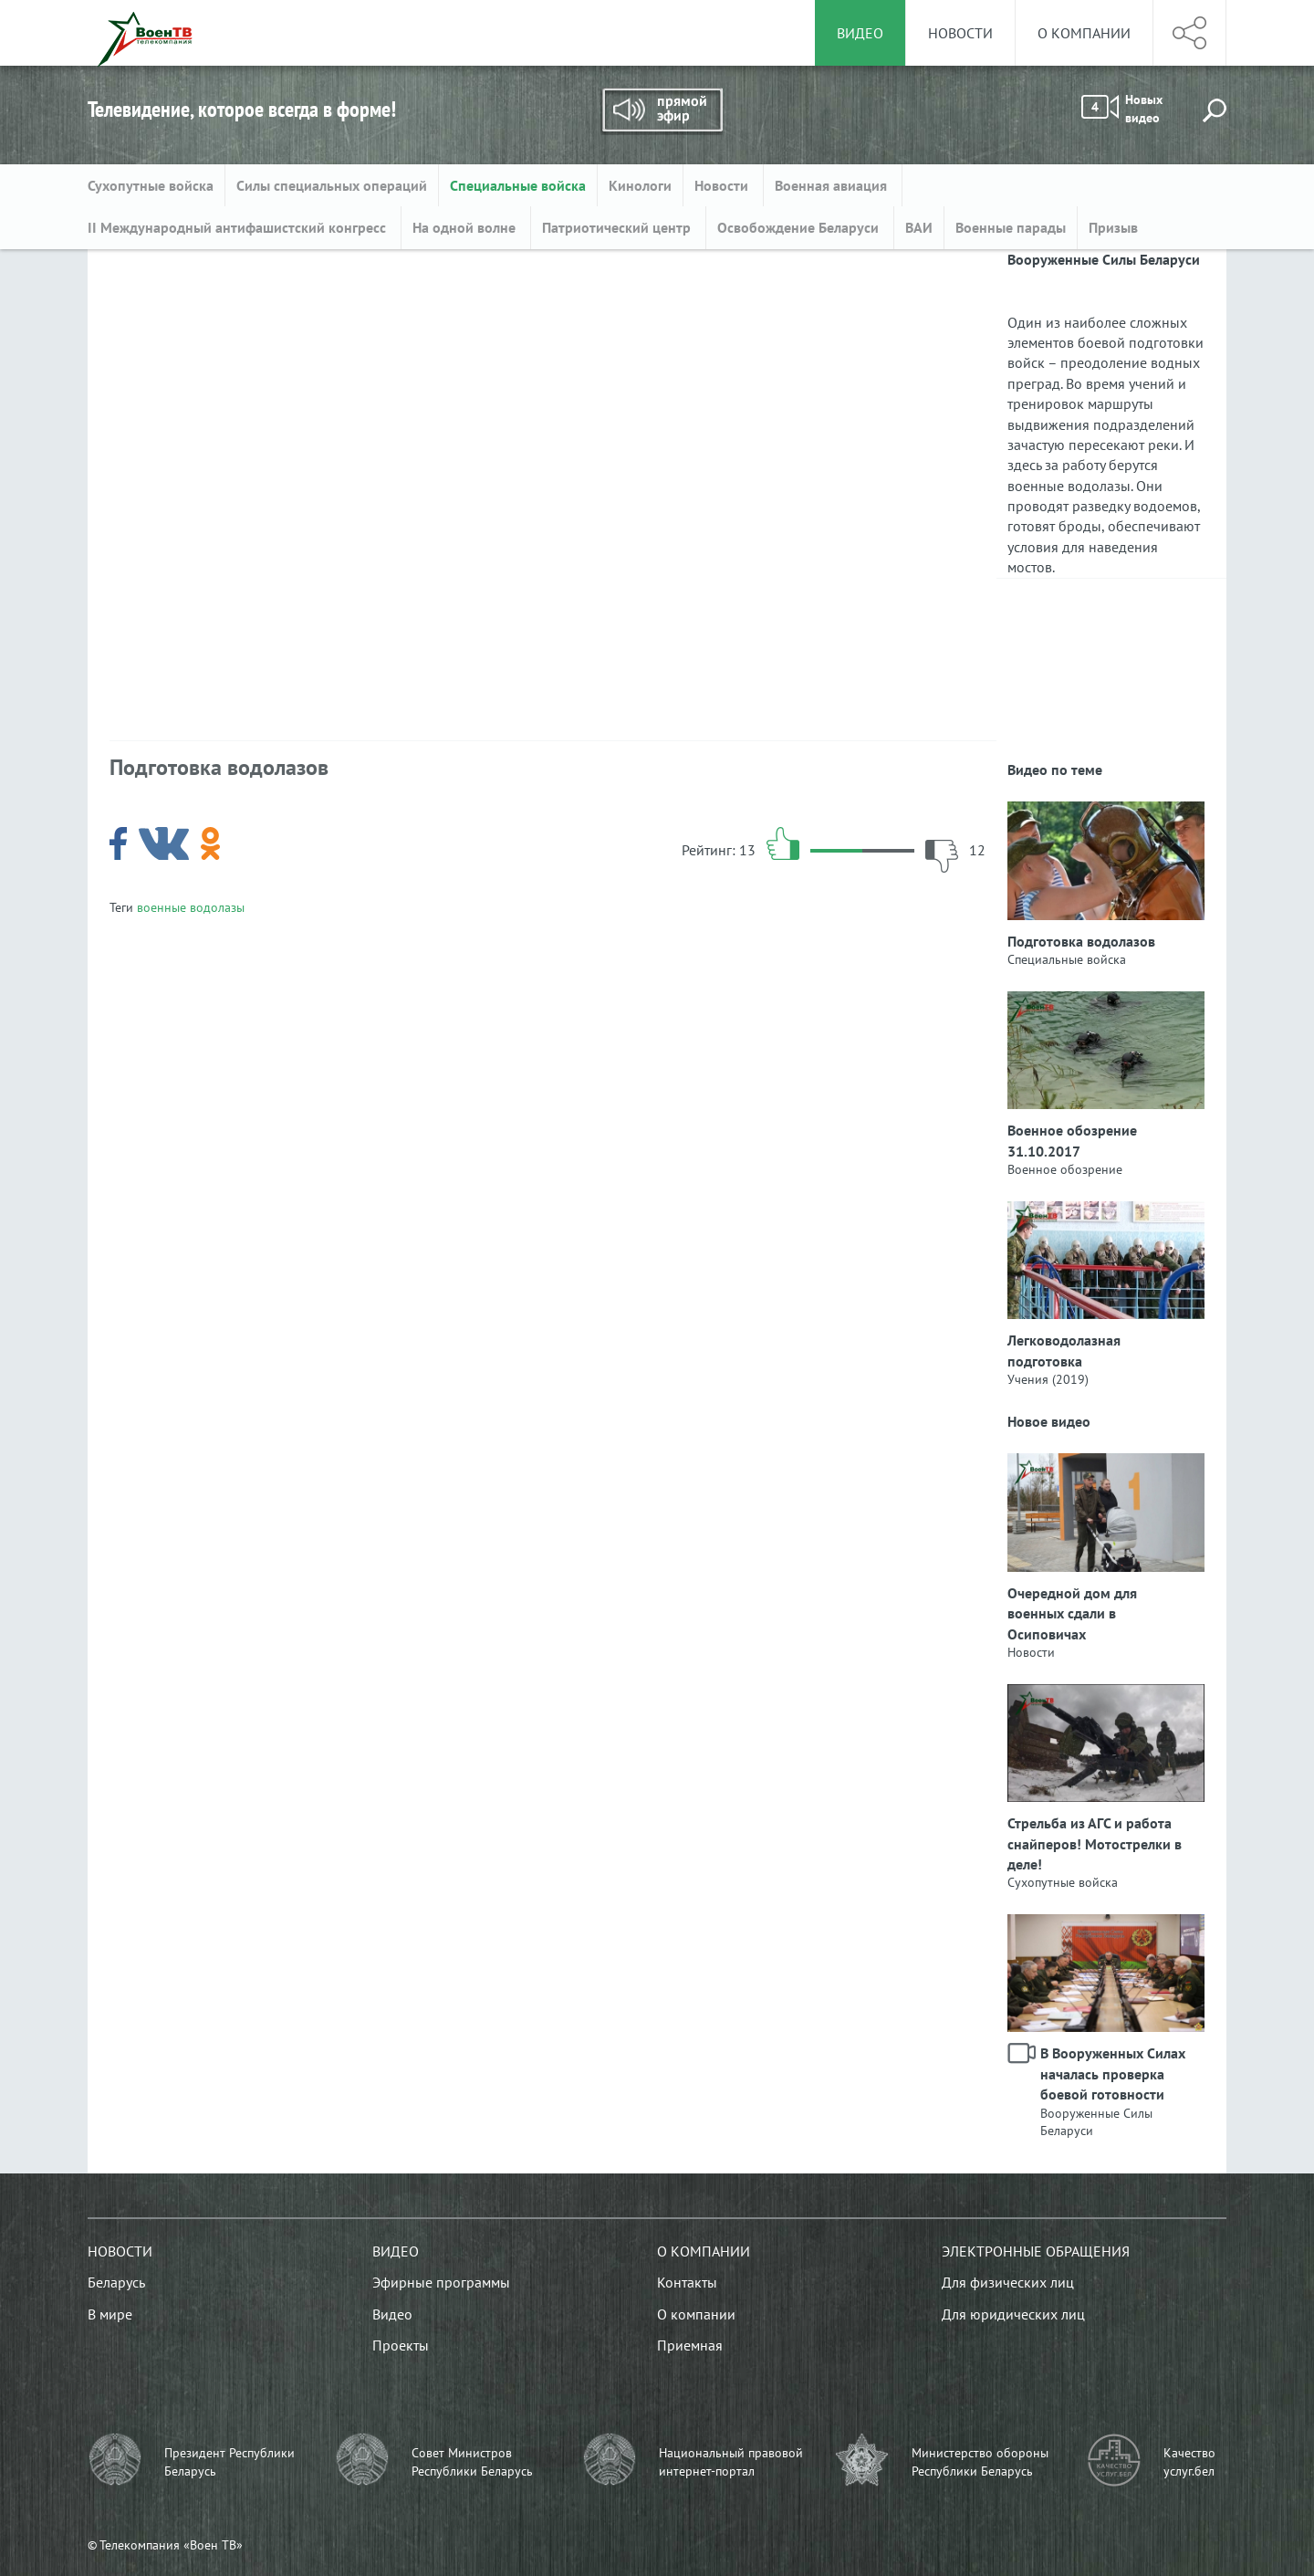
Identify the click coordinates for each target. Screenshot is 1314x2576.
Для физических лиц (1008, 2282)
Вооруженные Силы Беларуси (1096, 2122)
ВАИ (919, 227)
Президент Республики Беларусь (229, 2462)
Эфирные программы (441, 2282)
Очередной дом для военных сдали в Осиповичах (1072, 1613)
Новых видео (1122, 108)
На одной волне (465, 227)
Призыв (1113, 227)
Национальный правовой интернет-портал (731, 2462)
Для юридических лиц (1013, 2314)
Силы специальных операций (331, 185)
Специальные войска (518, 185)
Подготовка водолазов (1081, 941)
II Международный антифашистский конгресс (239, 227)
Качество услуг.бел (1189, 2462)
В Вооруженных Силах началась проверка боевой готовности (1112, 2073)
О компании (1084, 33)
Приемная (690, 2345)
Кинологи (640, 185)
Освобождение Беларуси (799, 227)
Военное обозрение (1064, 1169)
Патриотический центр (618, 227)
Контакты (687, 2282)
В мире (110, 2314)
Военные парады (1010, 227)
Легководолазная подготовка (1064, 1350)
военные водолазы (191, 907)
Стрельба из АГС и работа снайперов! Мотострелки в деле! (1094, 1843)
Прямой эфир (661, 111)
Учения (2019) (1048, 1379)
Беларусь (116, 2282)
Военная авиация (833, 185)
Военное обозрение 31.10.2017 (1072, 1140)
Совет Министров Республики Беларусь (472, 2462)
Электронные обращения (1036, 2251)
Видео (395, 2251)
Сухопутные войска (151, 185)
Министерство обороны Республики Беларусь (980, 2462)
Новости (960, 33)
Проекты (400, 2345)
